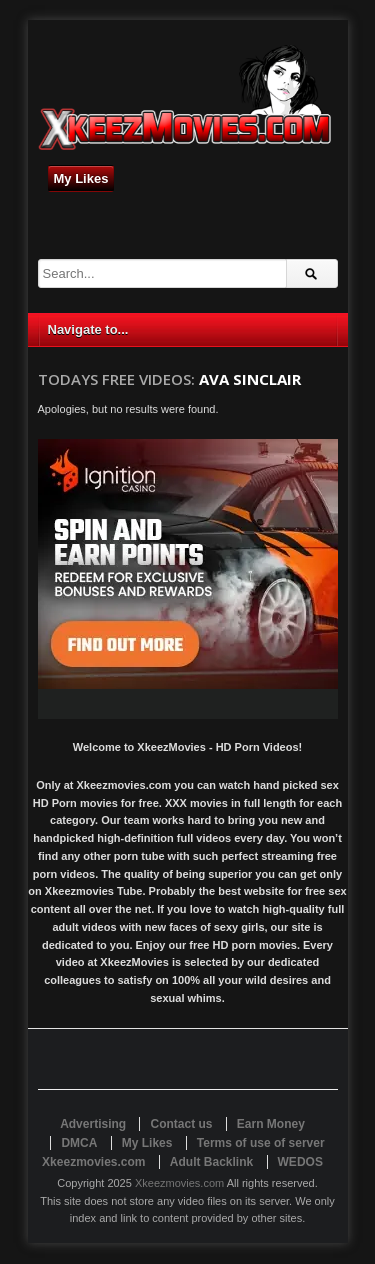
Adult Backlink (211, 1162)
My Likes (81, 178)
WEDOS (300, 1162)
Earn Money (271, 1124)
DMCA (79, 1143)
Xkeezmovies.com (179, 1183)
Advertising (93, 1124)
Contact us (181, 1124)
